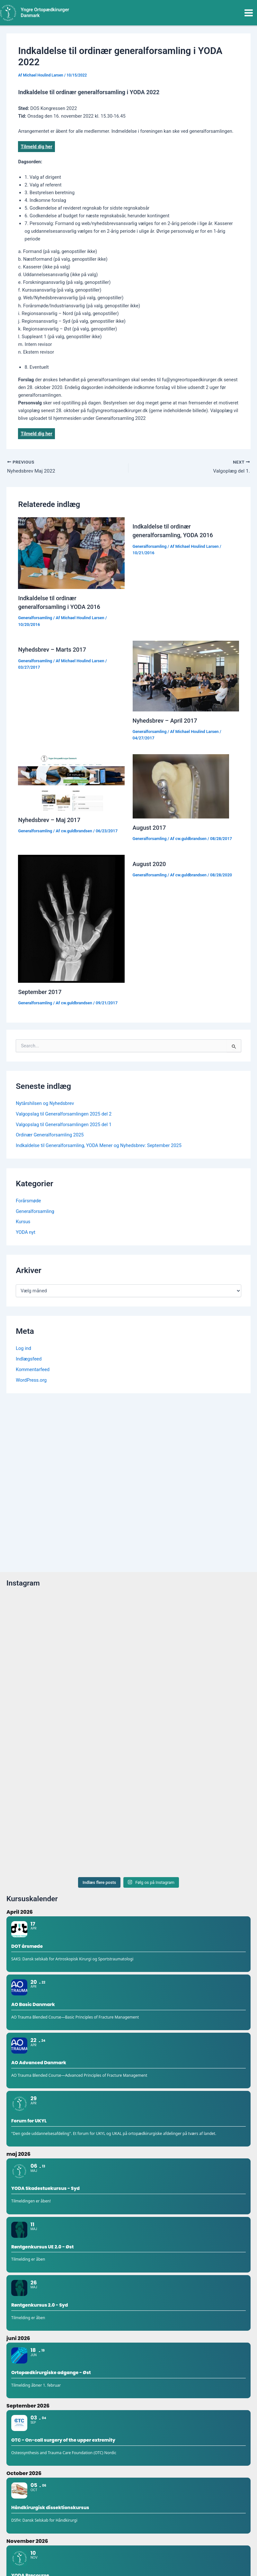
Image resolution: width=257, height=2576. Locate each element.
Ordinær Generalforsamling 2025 (50, 1135)
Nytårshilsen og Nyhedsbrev (45, 1104)
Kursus (23, 1222)
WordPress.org (31, 1380)
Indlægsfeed (28, 1359)
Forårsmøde (28, 1201)
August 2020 (149, 864)
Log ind (23, 1348)
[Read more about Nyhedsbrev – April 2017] (186, 676)
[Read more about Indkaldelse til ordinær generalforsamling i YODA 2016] (71, 553)
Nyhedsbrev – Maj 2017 (49, 820)
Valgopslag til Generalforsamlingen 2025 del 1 (63, 1125)
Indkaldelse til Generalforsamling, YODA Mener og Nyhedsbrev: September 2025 (99, 1146)
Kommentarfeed (32, 1370)
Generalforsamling (35, 618)
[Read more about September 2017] (71, 919)
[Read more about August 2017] (181, 786)
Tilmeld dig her (36, 146)
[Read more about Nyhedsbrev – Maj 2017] (71, 782)
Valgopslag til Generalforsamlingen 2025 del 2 (63, 1114)
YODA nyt (25, 1232)
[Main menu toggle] (248, 13)
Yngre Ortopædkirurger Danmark (45, 12)
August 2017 (149, 828)
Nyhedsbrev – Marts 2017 (52, 649)
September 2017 (39, 992)
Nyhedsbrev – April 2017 (165, 721)
